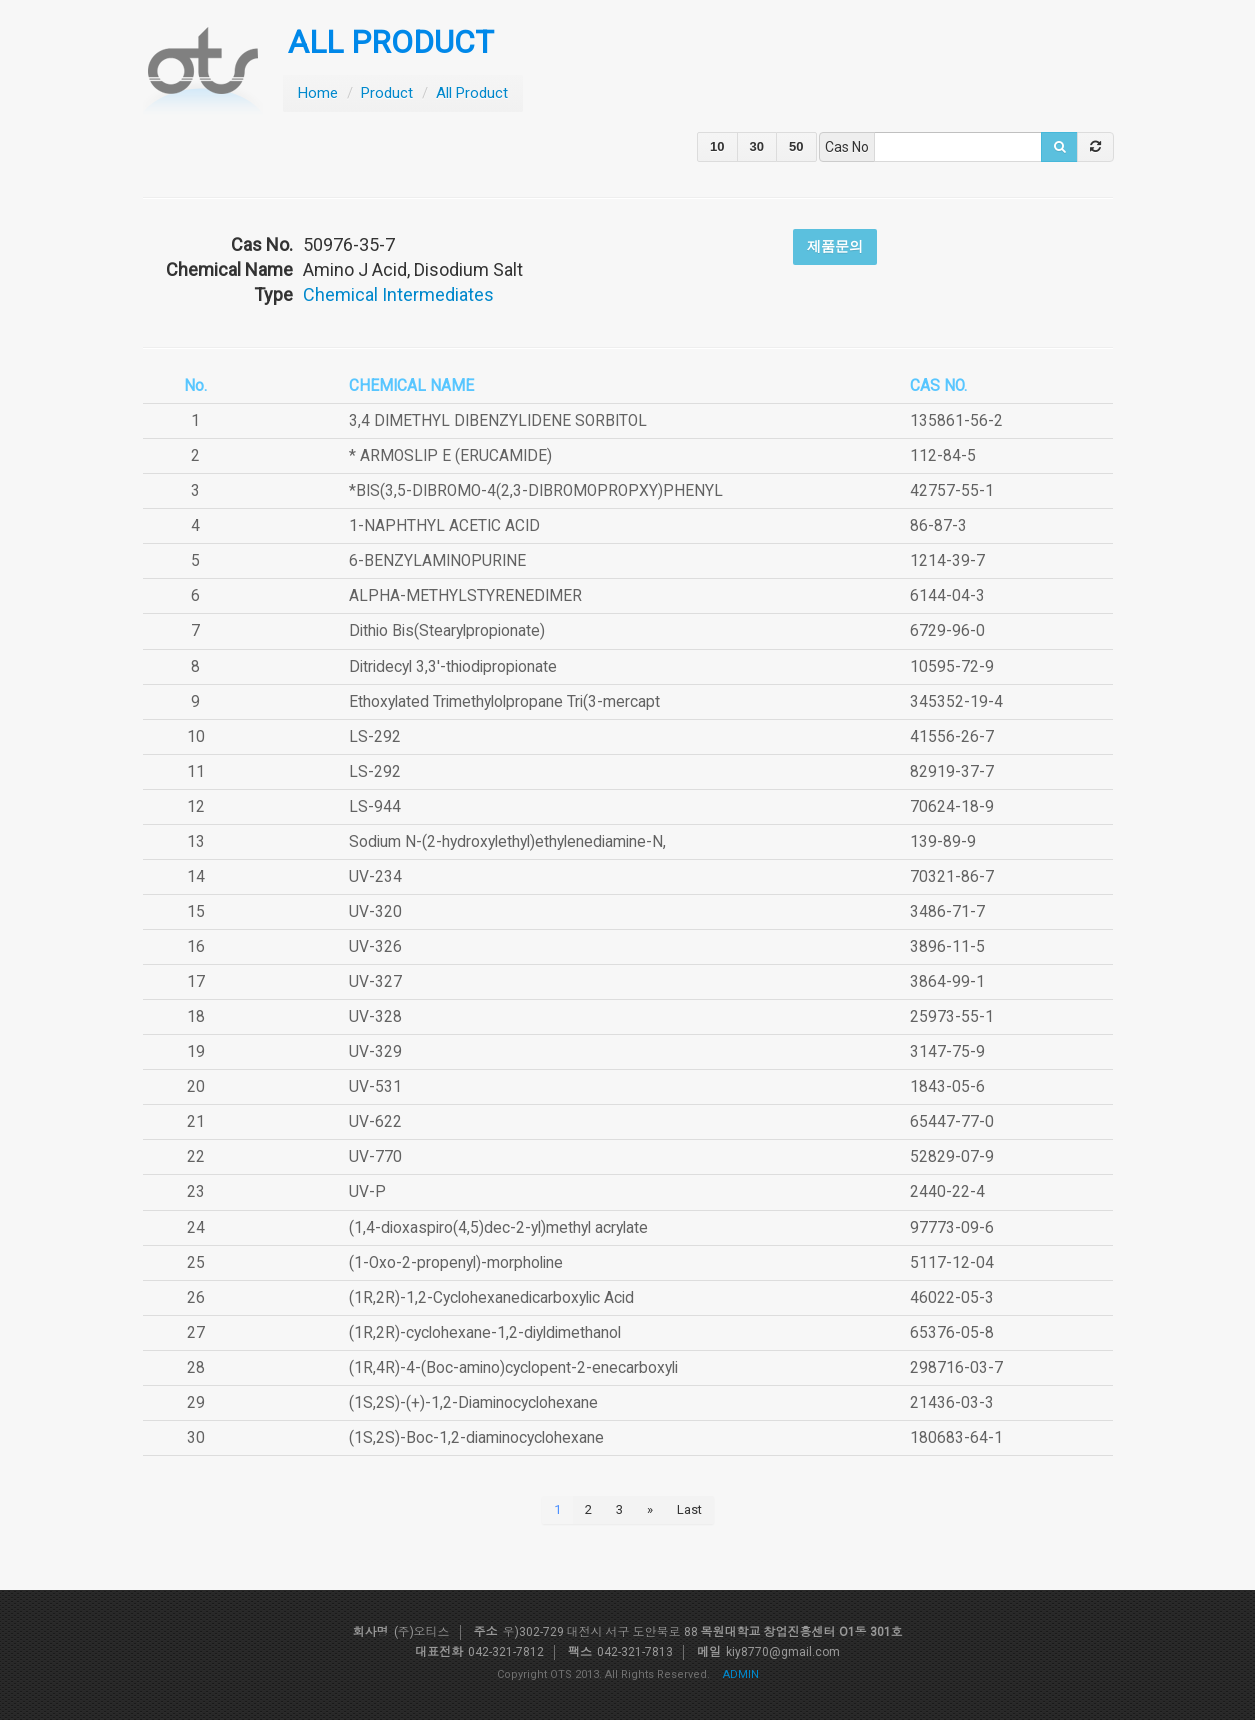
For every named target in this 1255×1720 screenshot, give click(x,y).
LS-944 (375, 807)
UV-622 (375, 1122)
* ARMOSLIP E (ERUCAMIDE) (450, 456)
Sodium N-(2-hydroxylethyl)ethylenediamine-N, (507, 842)
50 (796, 146)
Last (689, 1509)
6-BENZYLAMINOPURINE (437, 561)
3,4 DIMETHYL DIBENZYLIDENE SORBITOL (498, 421)
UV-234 (375, 877)
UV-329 (375, 1052)
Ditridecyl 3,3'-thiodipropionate (453, 667)
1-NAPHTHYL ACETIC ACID (444, 526)
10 (717, 146)
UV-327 (375, 982)
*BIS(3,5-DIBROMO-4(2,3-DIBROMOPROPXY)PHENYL (536, 491)
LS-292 (375, 737)
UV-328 (375, 1017)
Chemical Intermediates (398, 294)
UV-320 (375, 912)
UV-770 (375, 1157)
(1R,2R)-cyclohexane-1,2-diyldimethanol (485, 1333)
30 (757, 146)
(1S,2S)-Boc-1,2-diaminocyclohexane (476, 1438)
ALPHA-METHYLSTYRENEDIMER (465, 596)
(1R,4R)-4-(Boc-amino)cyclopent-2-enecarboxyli (513, 1368)
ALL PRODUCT (391, 42)
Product (387, 93)
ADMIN (741, 1674)
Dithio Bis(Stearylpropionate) (447, 631)
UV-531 (375, 1087)
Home (318, 93)
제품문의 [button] (835, 246)
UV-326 (375, 947)
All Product (472, 93)
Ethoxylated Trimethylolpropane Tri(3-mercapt (504, 702)
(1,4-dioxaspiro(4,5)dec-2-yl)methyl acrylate (498, 1228)
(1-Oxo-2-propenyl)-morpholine (456, 1263)
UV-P (367, 1192)
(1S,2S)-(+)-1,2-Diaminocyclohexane (473, 1403)
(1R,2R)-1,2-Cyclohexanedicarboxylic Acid (491, 1298)
